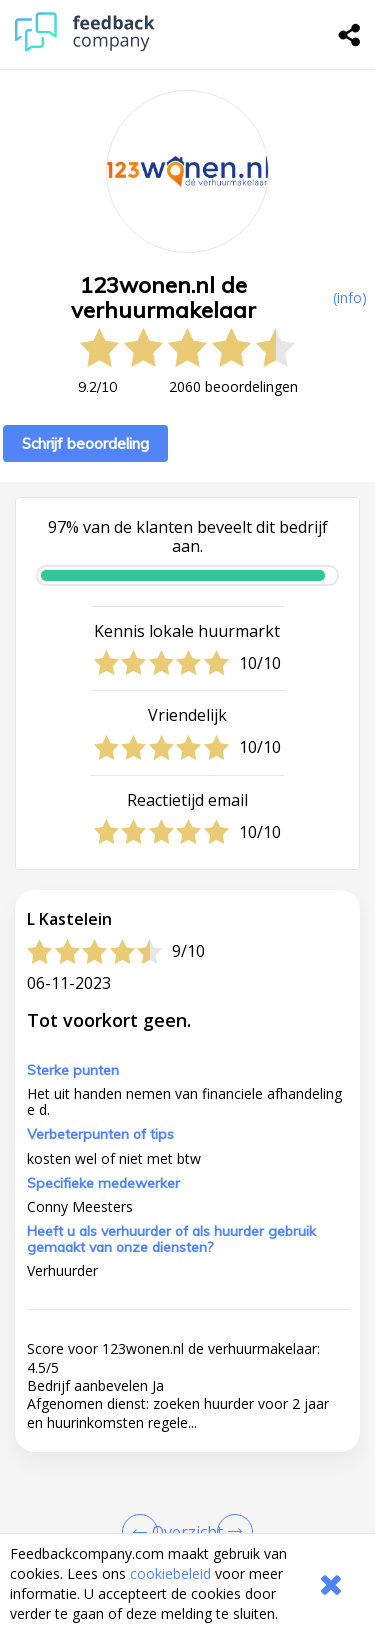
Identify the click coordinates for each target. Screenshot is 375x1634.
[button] (187, 1459)
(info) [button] (350, 297)
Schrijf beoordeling (85, 443)
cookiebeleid (170, 1573)
